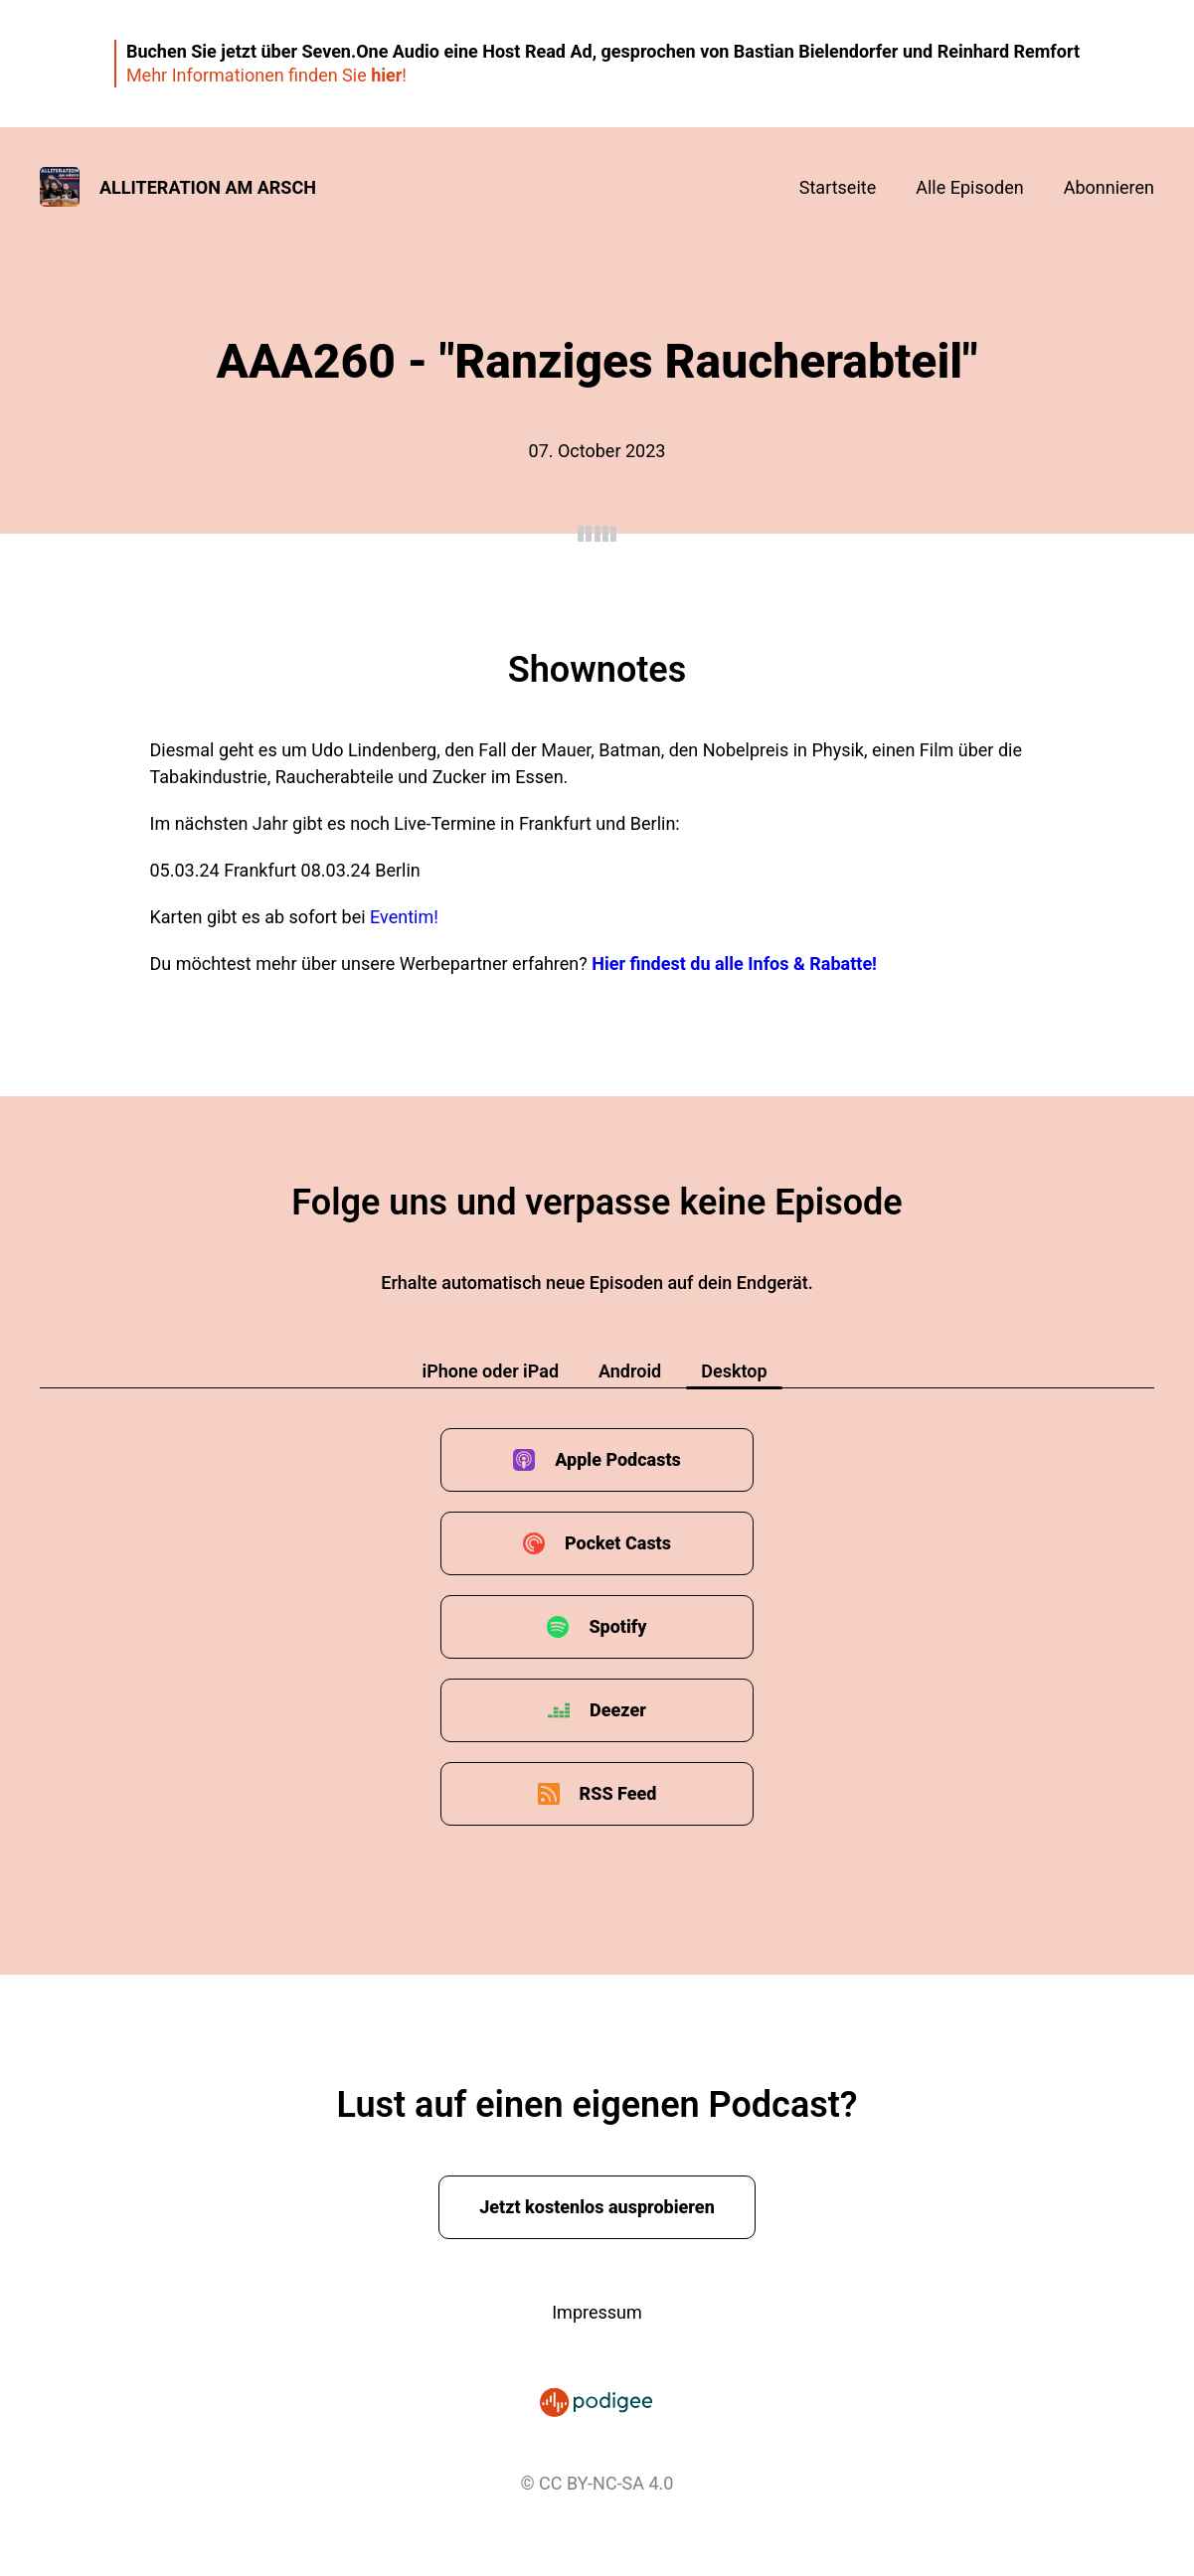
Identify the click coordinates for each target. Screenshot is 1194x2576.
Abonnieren (1109, 187)
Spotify (617, 1626)
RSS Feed (618, 1793)
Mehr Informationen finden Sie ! (266, 75)
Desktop (734, 1371)
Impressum (597, 2312)
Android (629, 1371)
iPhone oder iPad (490, 1371)
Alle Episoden (969, 187)
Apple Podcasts (618, 1459)
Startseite (837, 187)
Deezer (618, 1709)
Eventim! (404, 916)
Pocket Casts (618, 1542)
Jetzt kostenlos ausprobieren (597, 2206)
